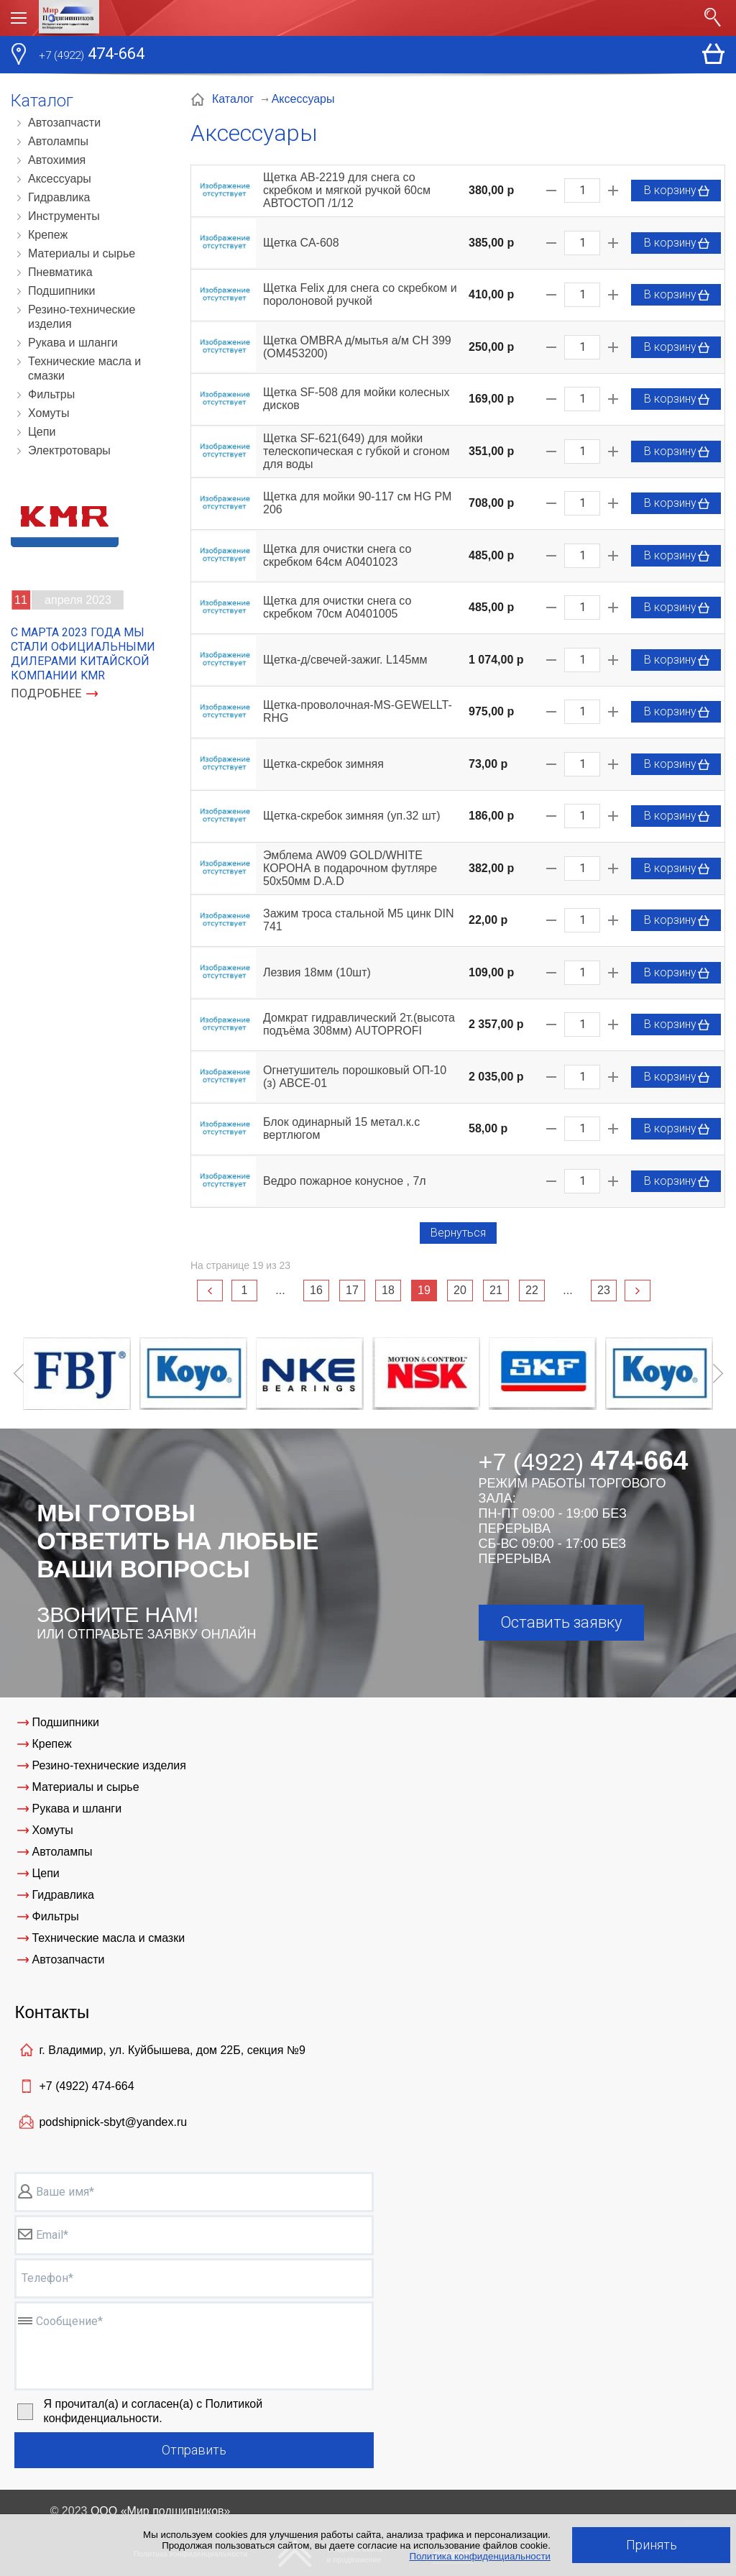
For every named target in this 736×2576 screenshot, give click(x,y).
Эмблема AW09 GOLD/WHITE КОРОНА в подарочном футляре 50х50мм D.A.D (350, 868)
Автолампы (58, 141)
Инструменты (64, 216)
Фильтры (51, 394)
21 (495, 1290)
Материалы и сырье (81, 253)
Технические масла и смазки (84, 368)
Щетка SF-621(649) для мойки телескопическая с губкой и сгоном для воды (356, 451)
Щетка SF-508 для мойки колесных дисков (356, 398)
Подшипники (62, 291)
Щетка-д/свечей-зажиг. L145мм (345, 660)
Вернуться (458, 1232)
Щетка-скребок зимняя (323, 764)
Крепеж (48, 235)
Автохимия (57, 160)
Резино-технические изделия (81, 316)
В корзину (677, 190)
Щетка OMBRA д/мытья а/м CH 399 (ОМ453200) (357, 346)
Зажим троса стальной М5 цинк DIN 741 (358, 919)
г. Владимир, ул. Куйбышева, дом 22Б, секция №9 (172, 2050)
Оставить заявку (561, 1622)
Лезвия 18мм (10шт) (317, 972)
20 (460, 1290)
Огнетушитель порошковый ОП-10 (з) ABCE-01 (354, 1076)
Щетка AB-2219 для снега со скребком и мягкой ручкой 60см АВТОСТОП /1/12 (347, 190)
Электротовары (69, 450)
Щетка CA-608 (301, 243)
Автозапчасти (64, 122)
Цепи (41, 432)
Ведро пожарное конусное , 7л (344, 1181)
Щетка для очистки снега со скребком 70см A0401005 (337, 607)
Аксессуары (59, 179)
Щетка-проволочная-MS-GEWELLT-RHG (357, 711)
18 (388, 1290)
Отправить (194, 2449)
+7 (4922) (86, 2086)
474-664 (91, 55)
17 (352, 1290)
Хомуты (48, 413)
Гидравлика (59, 197)
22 (531, 1290)
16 (316, 1290)
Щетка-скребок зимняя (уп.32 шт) (351, 816)
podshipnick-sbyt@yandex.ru (113, 2122)
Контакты (51, 2012)
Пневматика (60, 272)
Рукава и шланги (73, 342)
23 (603, 1290)
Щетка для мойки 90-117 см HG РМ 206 (357, 502)
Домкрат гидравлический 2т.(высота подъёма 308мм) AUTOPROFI (359, 1024)
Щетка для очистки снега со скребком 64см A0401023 (337, 555)
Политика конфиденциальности (480, 2556)
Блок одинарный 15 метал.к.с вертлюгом (341, 1128)
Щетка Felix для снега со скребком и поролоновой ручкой (360, 294)
